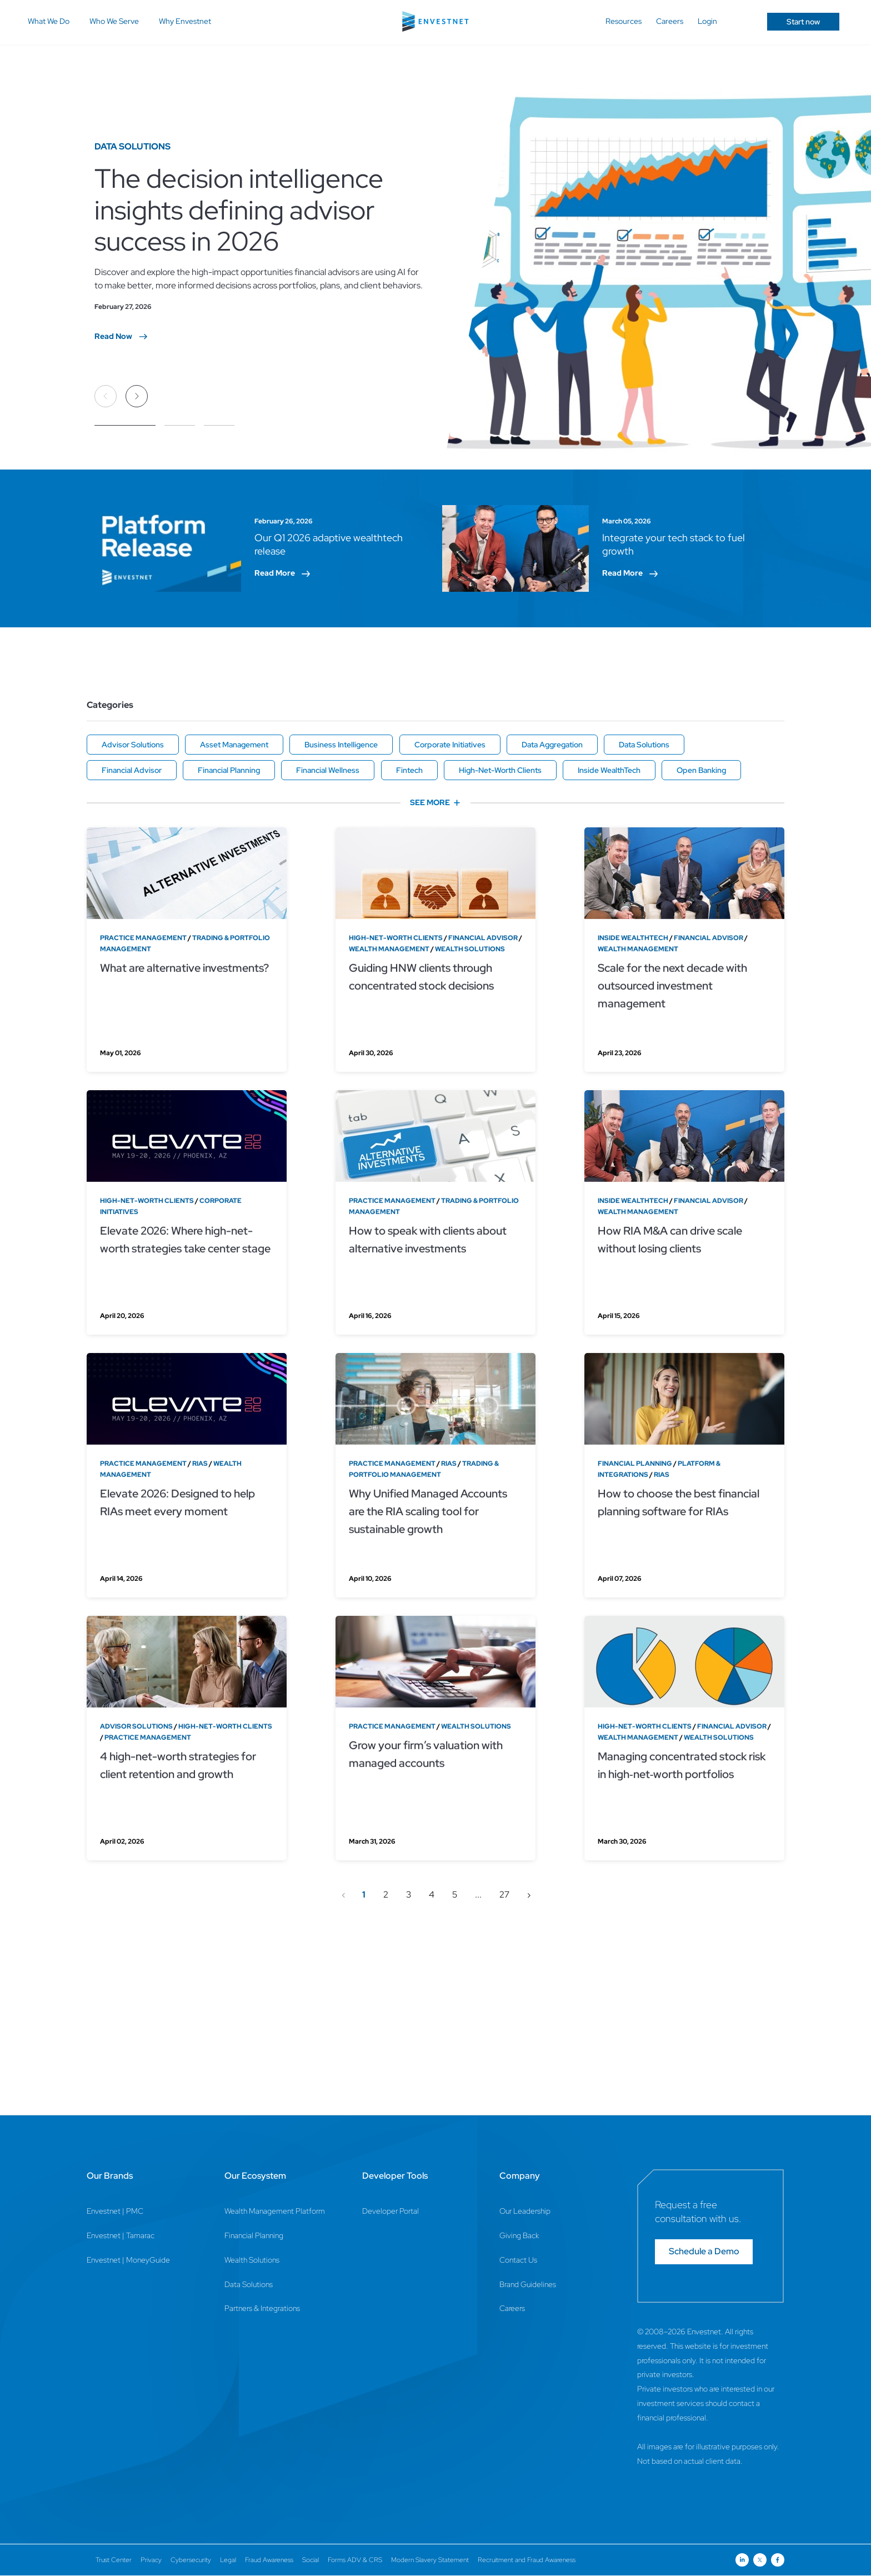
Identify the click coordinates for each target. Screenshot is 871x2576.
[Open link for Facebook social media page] (777, 2560)
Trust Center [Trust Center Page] (114, 2559)
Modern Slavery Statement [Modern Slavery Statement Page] (430, 2559)
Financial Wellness (327, 770)
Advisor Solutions (133, 745)
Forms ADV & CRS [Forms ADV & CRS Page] (355, 2559)
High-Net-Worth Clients (500, 770)
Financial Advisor (132, 770)
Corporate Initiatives (449, 745)
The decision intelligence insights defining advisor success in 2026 (238, 209)
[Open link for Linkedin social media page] (742, 2560)
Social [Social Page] (310, 2559)
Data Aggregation (552, 745)
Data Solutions (644, 745)
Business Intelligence (341, 745)
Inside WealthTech (609, 770)
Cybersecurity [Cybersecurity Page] (191, 2559)
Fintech (409, 770)
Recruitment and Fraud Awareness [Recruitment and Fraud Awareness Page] (526, 2559)
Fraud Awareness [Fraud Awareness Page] (269, 2559)
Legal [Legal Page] (228, 2559)
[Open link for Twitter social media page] (760, 2560)
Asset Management (234, 745)
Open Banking (701, 770)
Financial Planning (229, 770)
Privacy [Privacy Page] (151, 2559)
